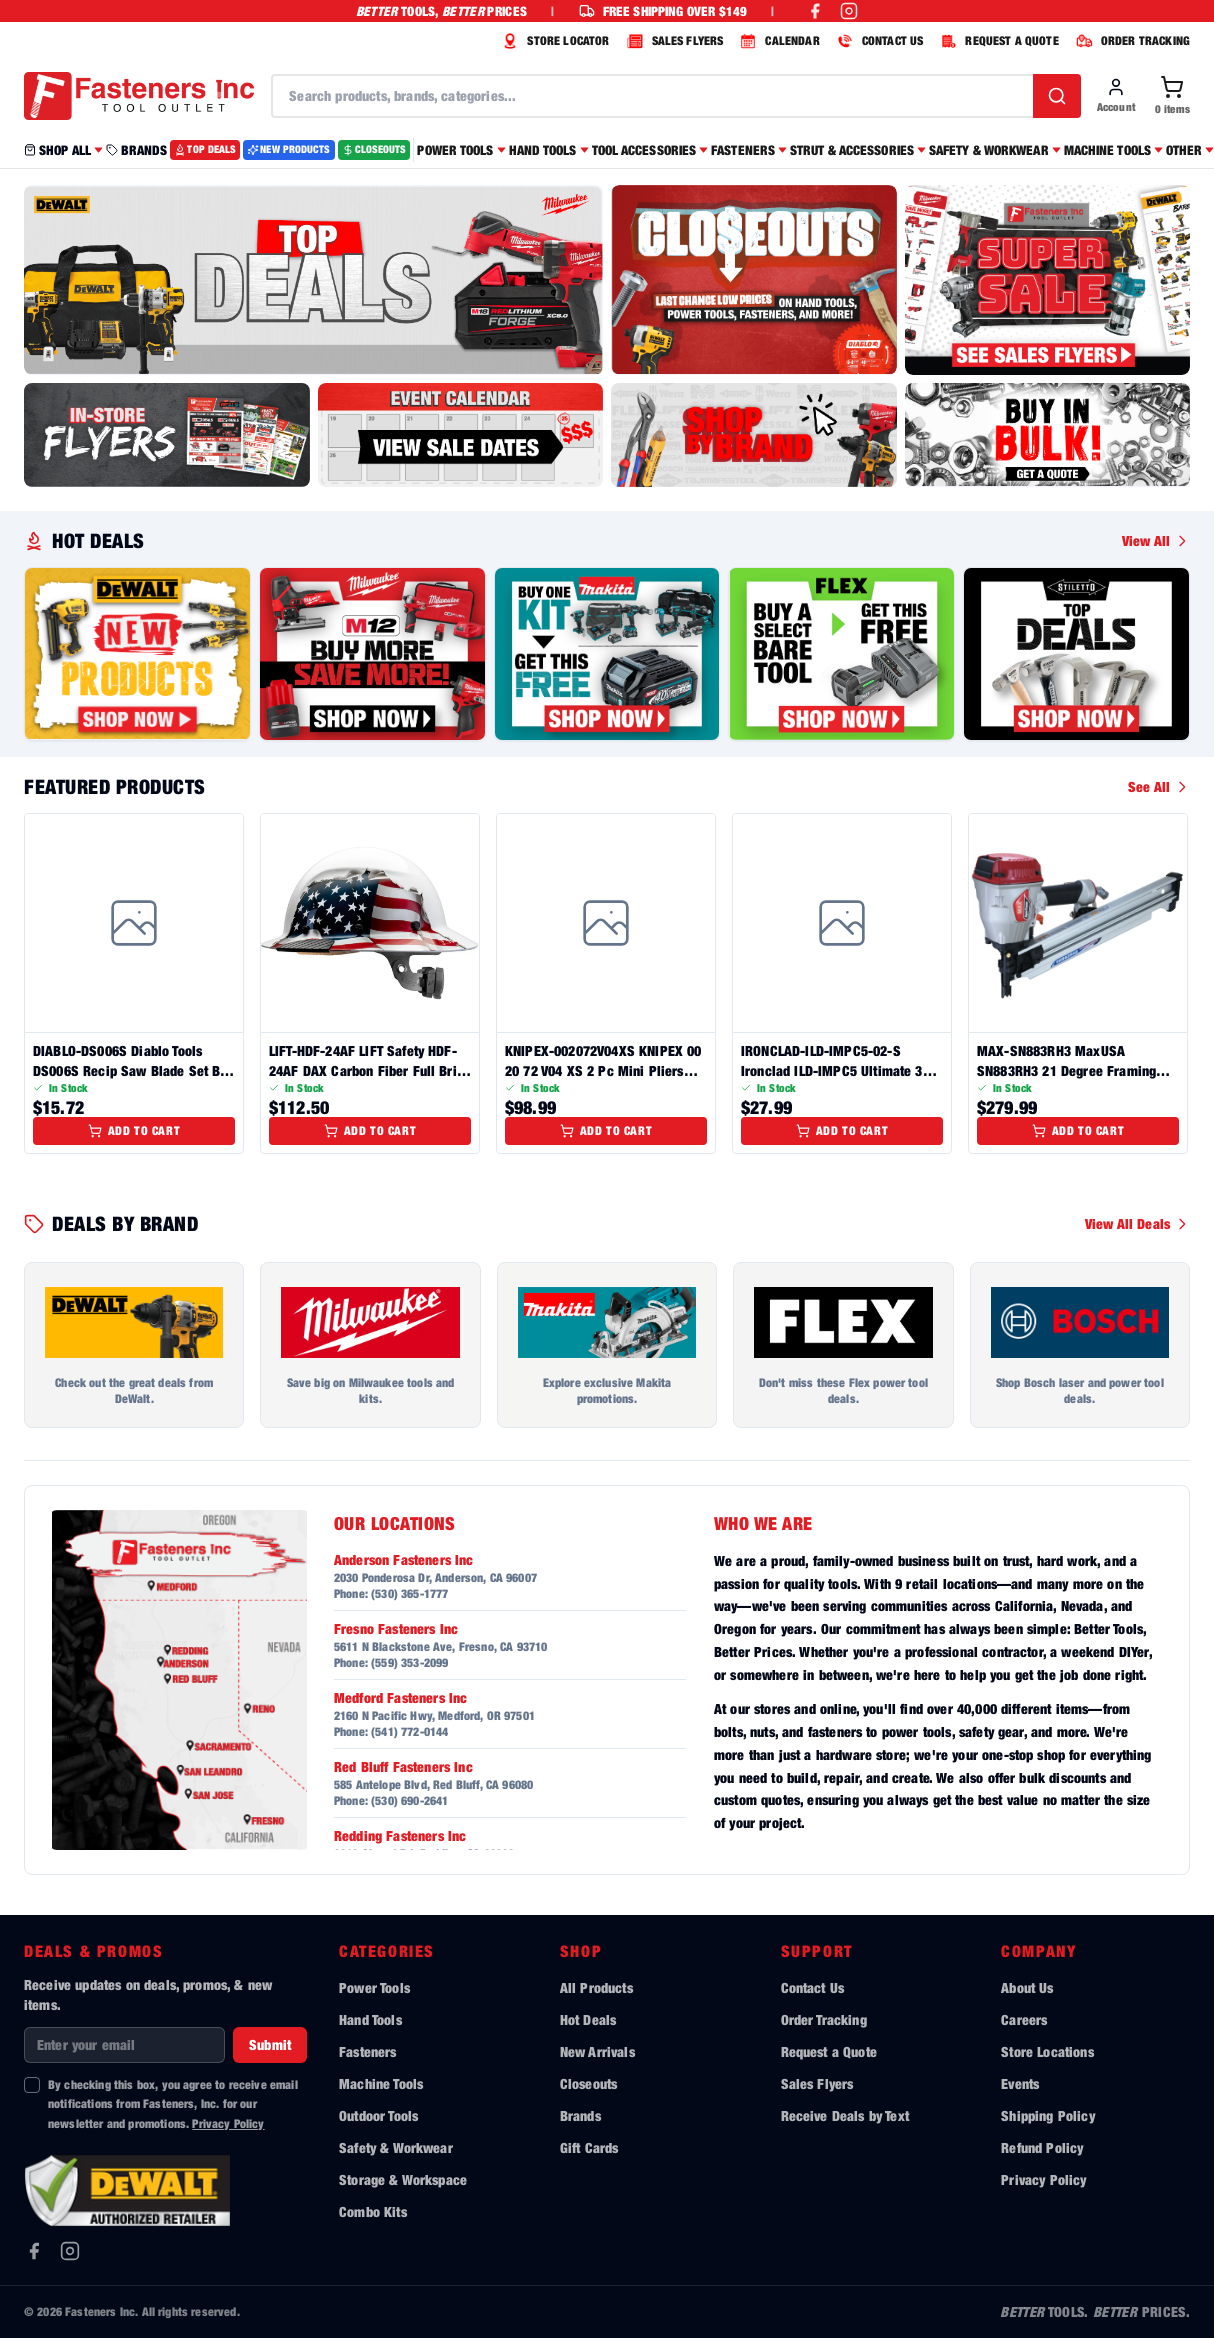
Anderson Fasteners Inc (404, 1559)
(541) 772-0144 (409, 1731)
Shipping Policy (1047, 2115)
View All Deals (1137, 1223)
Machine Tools (381, 2083)
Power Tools (374, 1987)
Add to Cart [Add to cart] (134, 1130)
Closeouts (588, 2083)
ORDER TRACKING (1130, 41)
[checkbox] (32, 2085)
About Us (1027, 1987)
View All (1156, 540)
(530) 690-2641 (409, 1800)
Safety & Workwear (396, 2147)
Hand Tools (370, 2019)
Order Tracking (824, 2019)
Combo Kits (373, 2211)
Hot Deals (588, 2019)
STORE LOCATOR (553, 41)
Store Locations (1047, 2051)
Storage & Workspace (403, 2179)
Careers (1024, 2019)
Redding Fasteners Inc (400, 1835)
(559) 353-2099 (409, 1662)
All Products (596, 1987)
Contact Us (813, 1987)
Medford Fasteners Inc (400, 1697)
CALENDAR (777, 41)
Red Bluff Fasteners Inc (403, 1766)
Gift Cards (589, 2147)
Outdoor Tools (378, 2115)
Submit (270, 2044)
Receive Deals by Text (845, 2115)
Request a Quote (829, 2051)
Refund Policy (1042, 2147)
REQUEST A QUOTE (996, 41)
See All (1159, 786)
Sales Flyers (817, 2083)
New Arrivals (597, 2051)
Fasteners (367, 2051)
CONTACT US (878, 41)
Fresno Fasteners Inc (396, 1628)
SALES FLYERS (673, 41)
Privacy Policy (228, 2123)
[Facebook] (34, 2251)
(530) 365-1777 (409, 1593)
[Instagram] (70, 2251)
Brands (580, 2115)
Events (1020, 2083)
